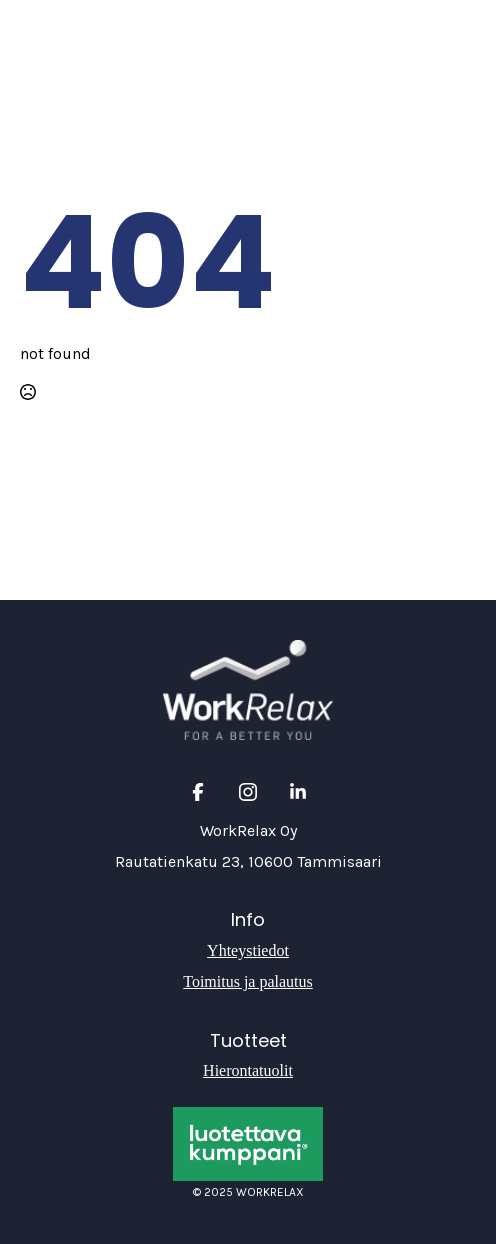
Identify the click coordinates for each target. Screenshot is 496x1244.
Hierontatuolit (248, 1070)
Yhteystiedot (248, 950)
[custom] (198, 792)
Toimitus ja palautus (248, 981)
